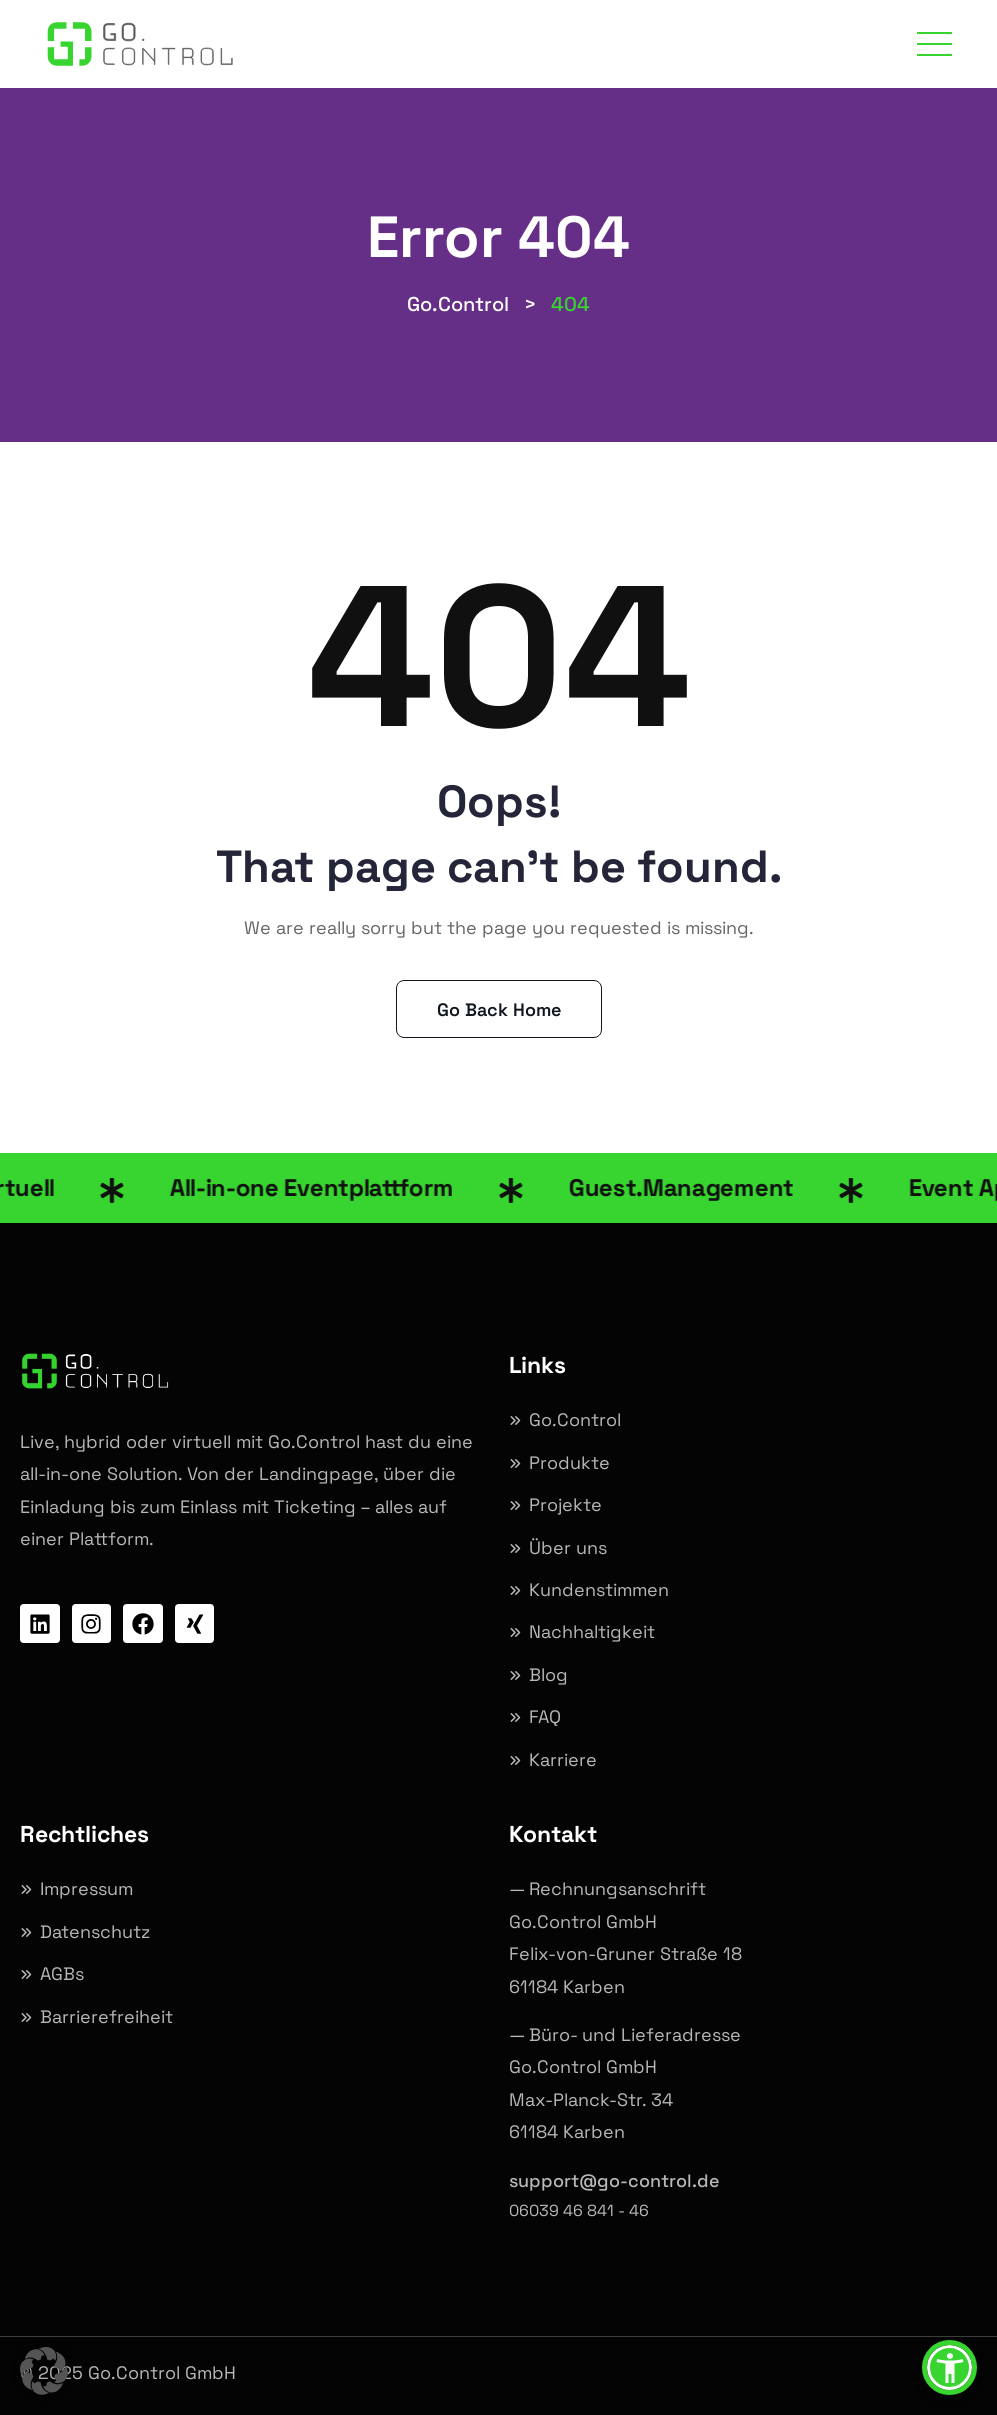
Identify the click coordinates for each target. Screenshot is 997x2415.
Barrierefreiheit (106, 2016)
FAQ (545, 1716)
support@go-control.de (614, 2180)
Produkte (569, 1462)
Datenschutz (95, 1931)
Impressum (86, 1888)
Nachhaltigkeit (592, 1631)
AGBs (62, 1973)
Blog (548, 1674)
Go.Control (575, 1419)
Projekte (565, 1504)
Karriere (563, 1759)
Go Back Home (499, 1009)
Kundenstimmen (599, 1589)
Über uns (568, 1547)
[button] (44, 2371)
